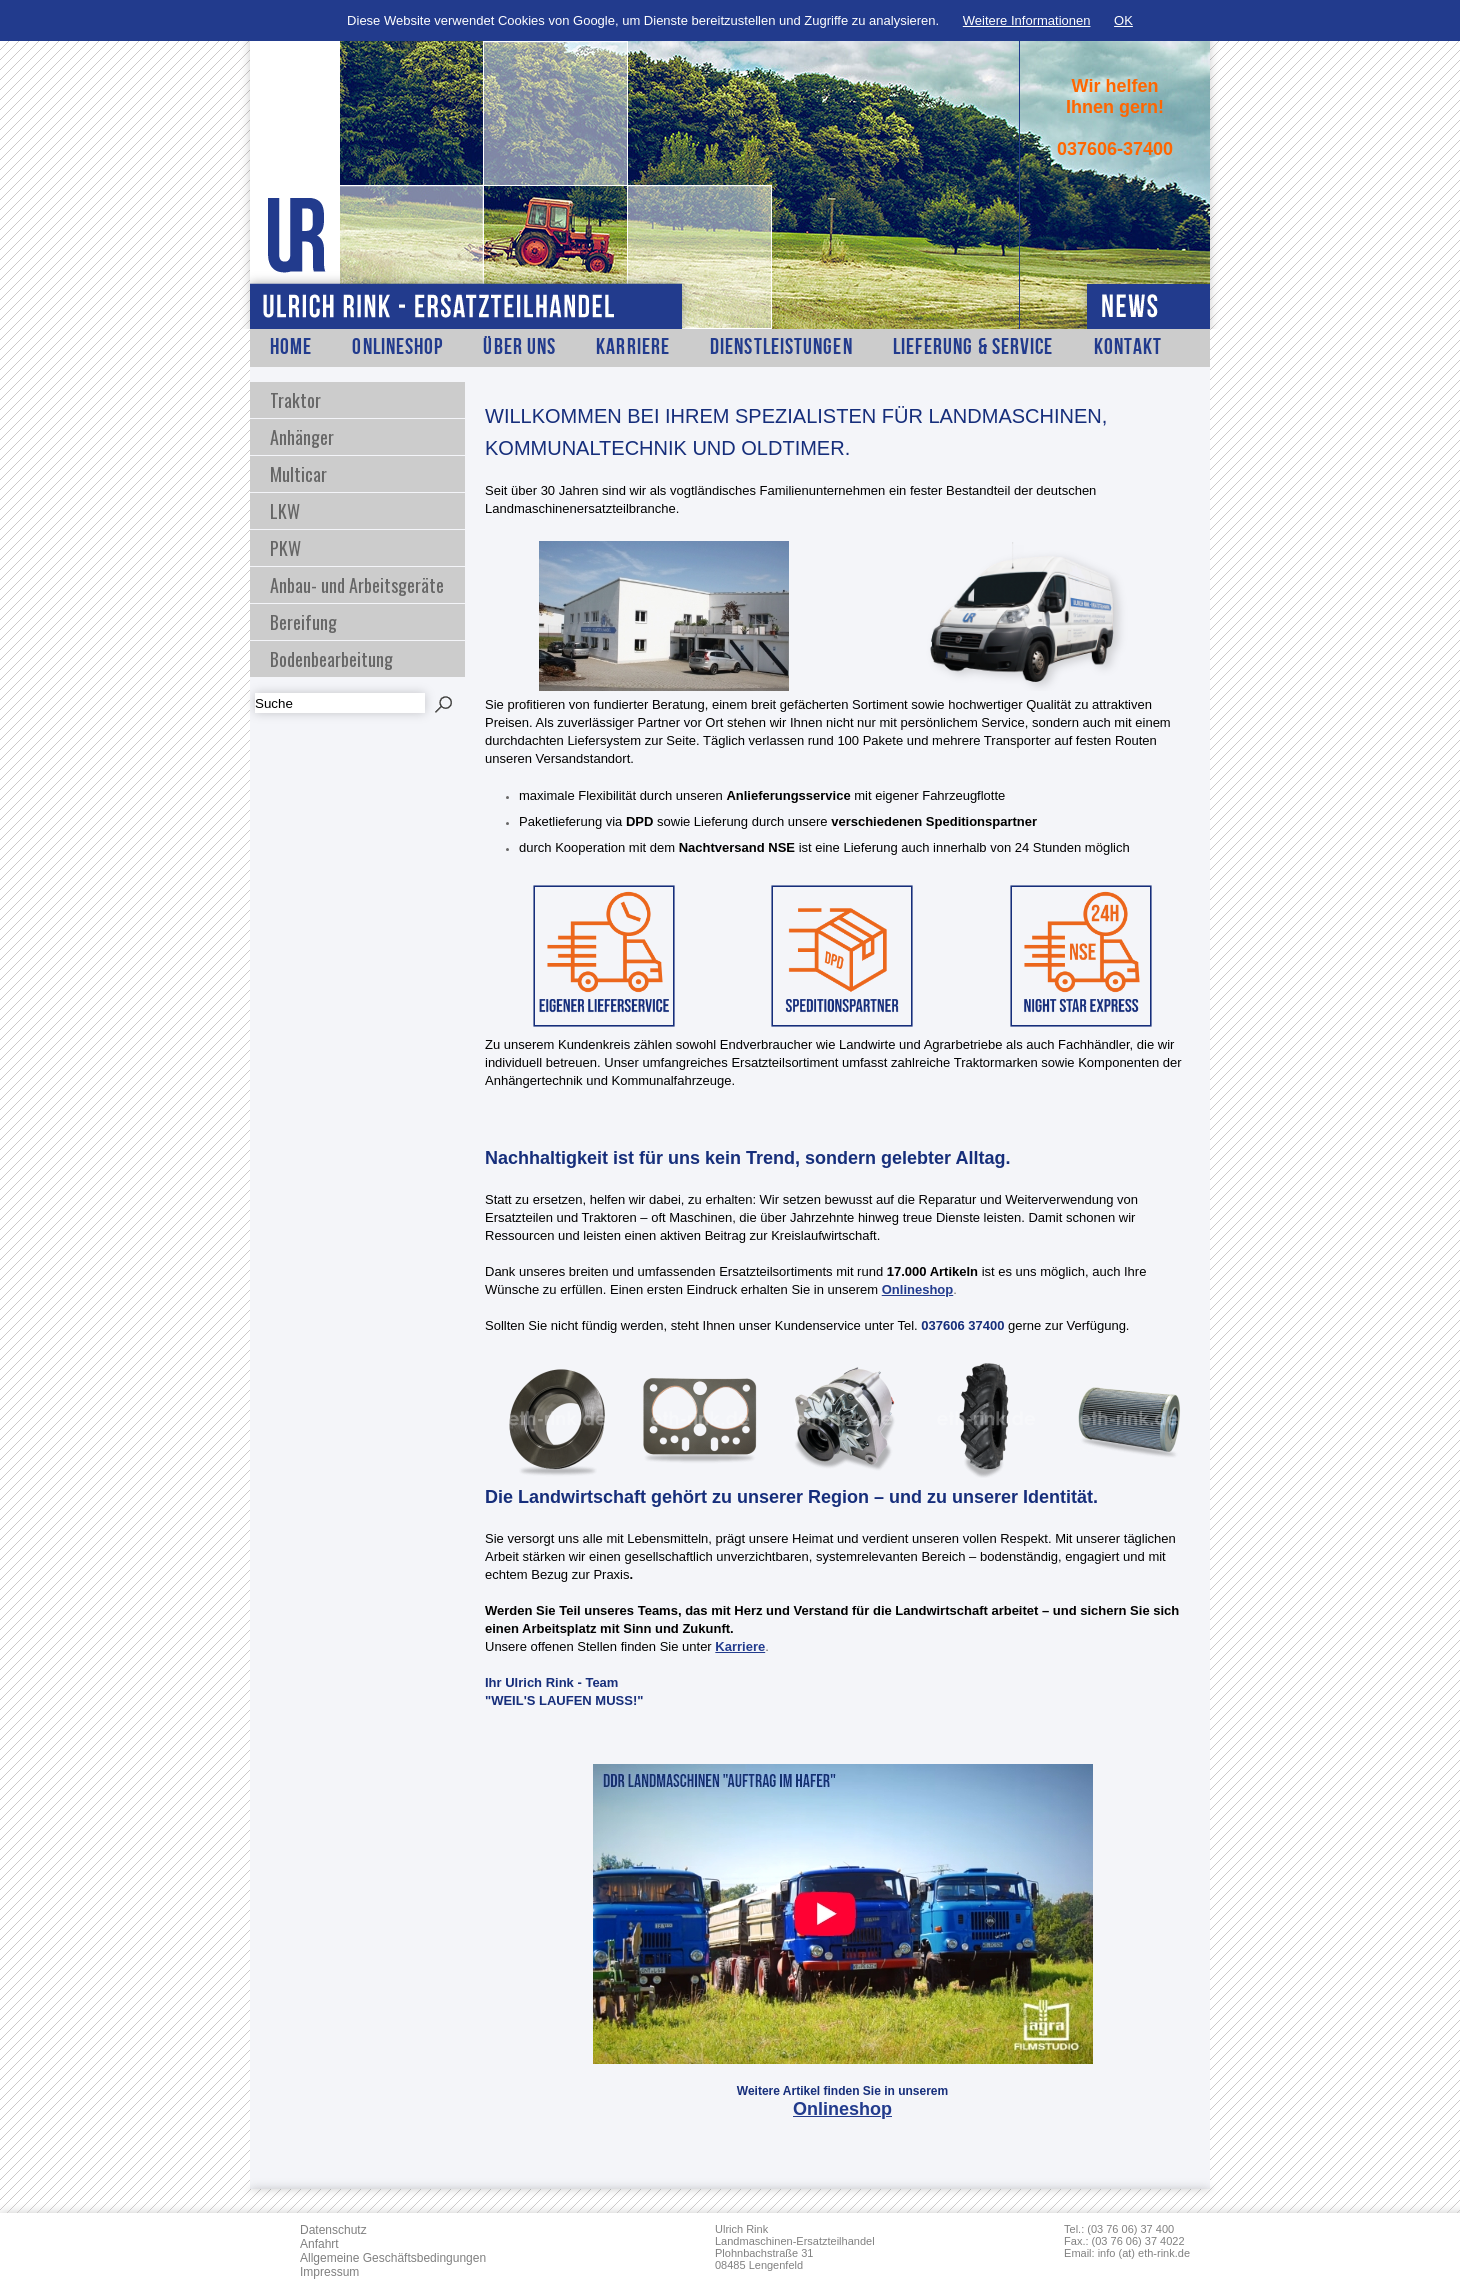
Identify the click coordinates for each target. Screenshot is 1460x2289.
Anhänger (302, 437)
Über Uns (519, 347)
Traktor (295, 400)
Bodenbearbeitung (331, 659)
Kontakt (1128, 347)
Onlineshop (397, 347)
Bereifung (303, 622)
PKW (285, 548)
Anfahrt (319, 2244)
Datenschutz (333, 2230)
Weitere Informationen (1027, 20)
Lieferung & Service (973, 347)
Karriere (633, 347)
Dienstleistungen (781, 347)
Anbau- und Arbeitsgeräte (357, 585)
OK (1123, 20)
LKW (285, 511)
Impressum (329, 2272)
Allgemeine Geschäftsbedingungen (393, 2258)
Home (291, 347)
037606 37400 (962, 1325)
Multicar (298, 474)
